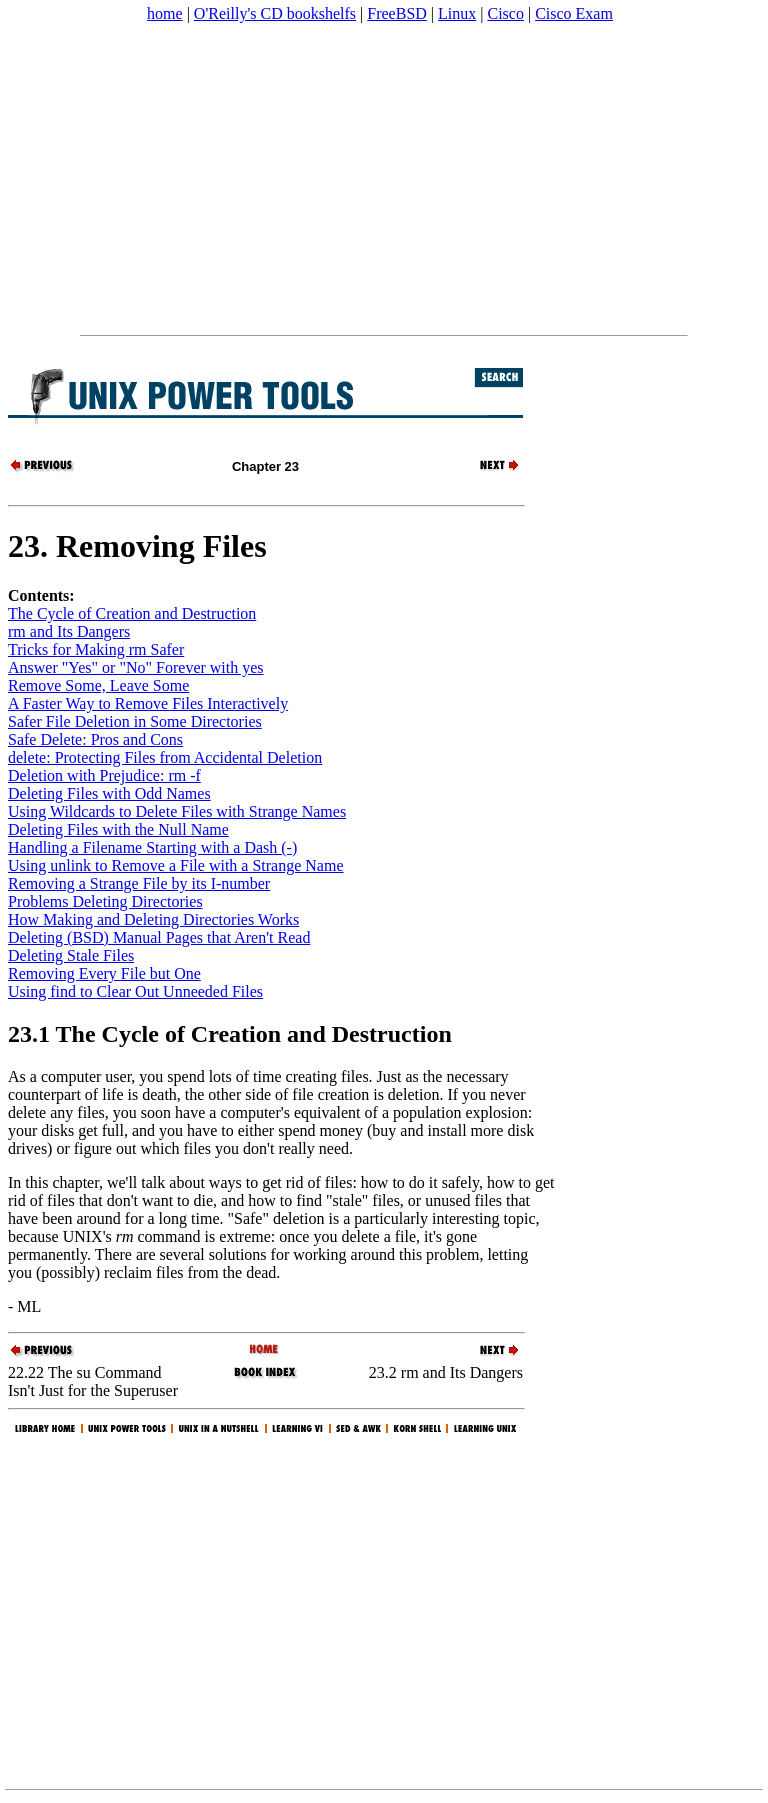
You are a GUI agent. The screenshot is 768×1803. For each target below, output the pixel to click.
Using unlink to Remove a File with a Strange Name (176, 865)
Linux (457, 13)
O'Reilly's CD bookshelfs (275, 13)
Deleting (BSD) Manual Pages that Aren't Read (159, 937)
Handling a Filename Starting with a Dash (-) (152, 847)
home (165, 13)
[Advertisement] (384, 179)
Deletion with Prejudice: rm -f (104, 775)
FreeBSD (397, 13)
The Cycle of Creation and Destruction (132, 613)
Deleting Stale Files (71, 955)
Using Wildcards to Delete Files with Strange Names (177, 811)
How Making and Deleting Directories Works (153, 919)
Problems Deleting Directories (105, 901)
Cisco (505, 13)
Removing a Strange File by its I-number (139, 883)
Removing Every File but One (104, 973)
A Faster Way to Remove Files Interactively (148, 703)
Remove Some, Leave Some (98, 685)
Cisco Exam (574, 13)
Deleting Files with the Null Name (118, 829)
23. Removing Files (137, 546)
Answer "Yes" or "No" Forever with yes (136, 667)
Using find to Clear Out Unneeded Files (135, 991)
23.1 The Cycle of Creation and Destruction (230, 1034)
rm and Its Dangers (69, 631)
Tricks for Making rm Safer (96, 649)
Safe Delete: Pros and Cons (95, 739)
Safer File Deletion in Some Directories (135, 721)
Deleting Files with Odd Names (109, 793)
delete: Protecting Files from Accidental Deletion (165, 757)
